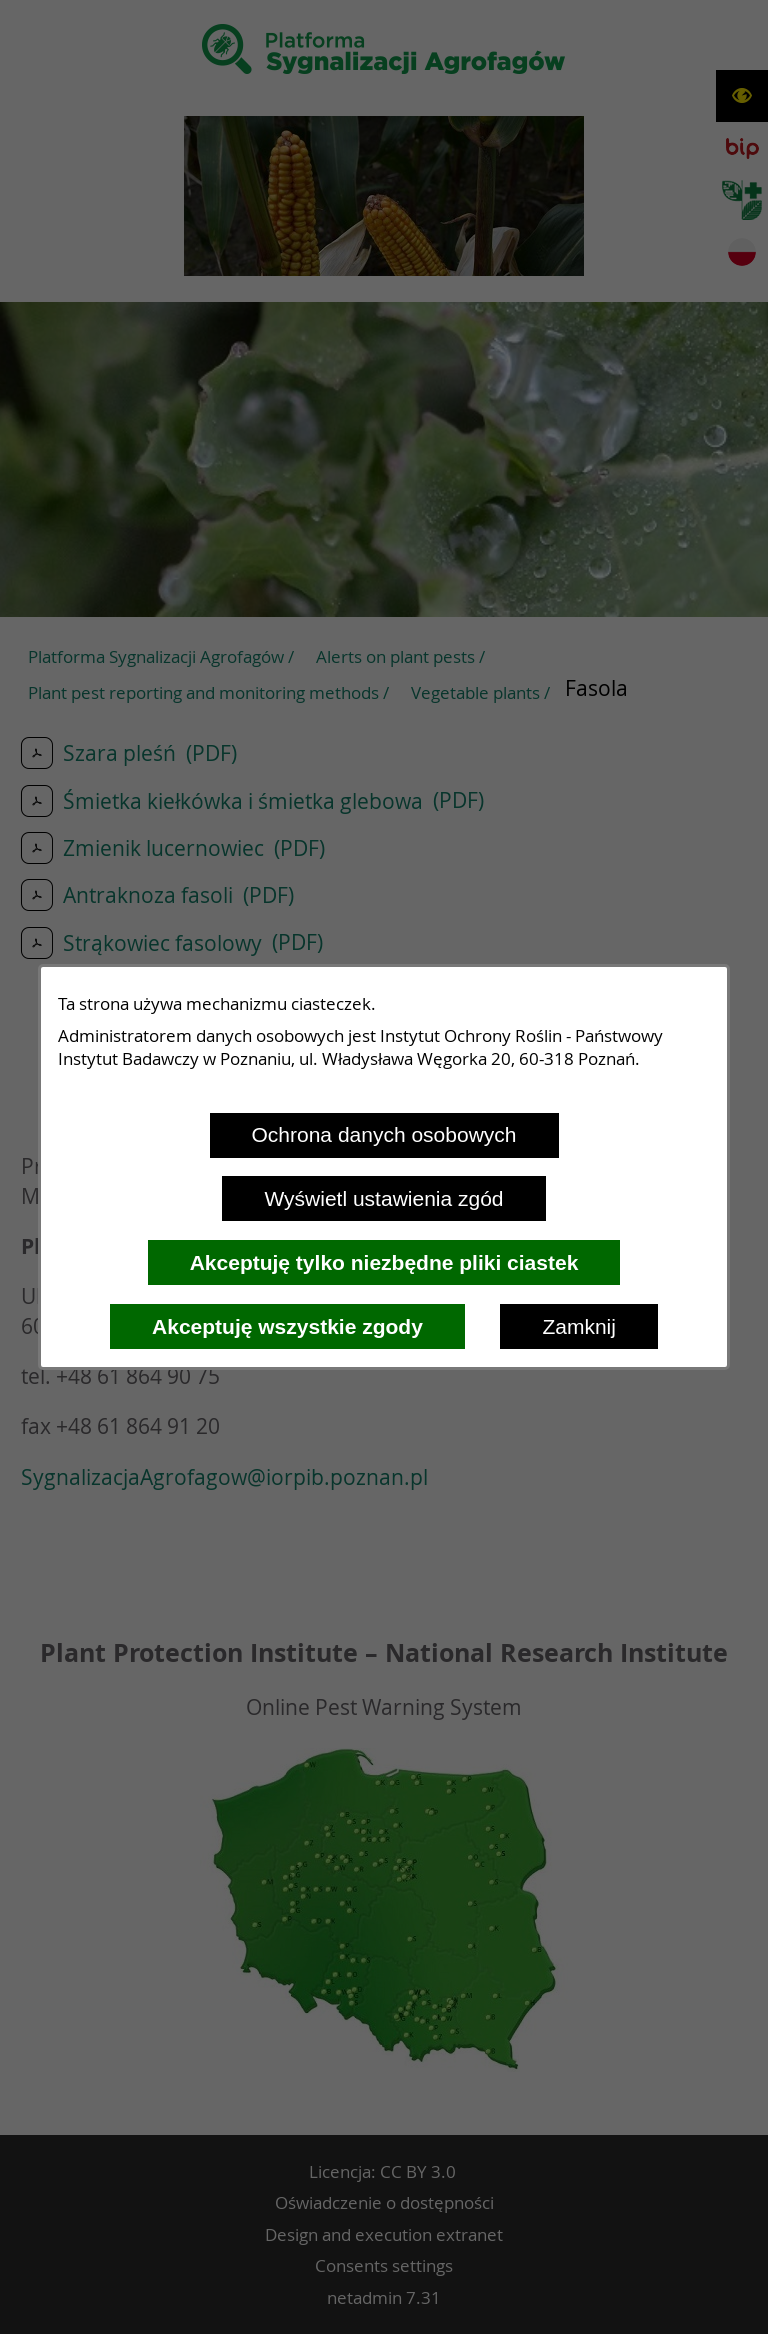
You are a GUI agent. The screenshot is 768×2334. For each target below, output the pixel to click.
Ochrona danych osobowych (384, 1134)
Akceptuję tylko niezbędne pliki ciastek (384, 1262)
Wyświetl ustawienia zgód (383, 1198)
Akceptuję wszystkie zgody (287, 1326)
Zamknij (579, 1326)
